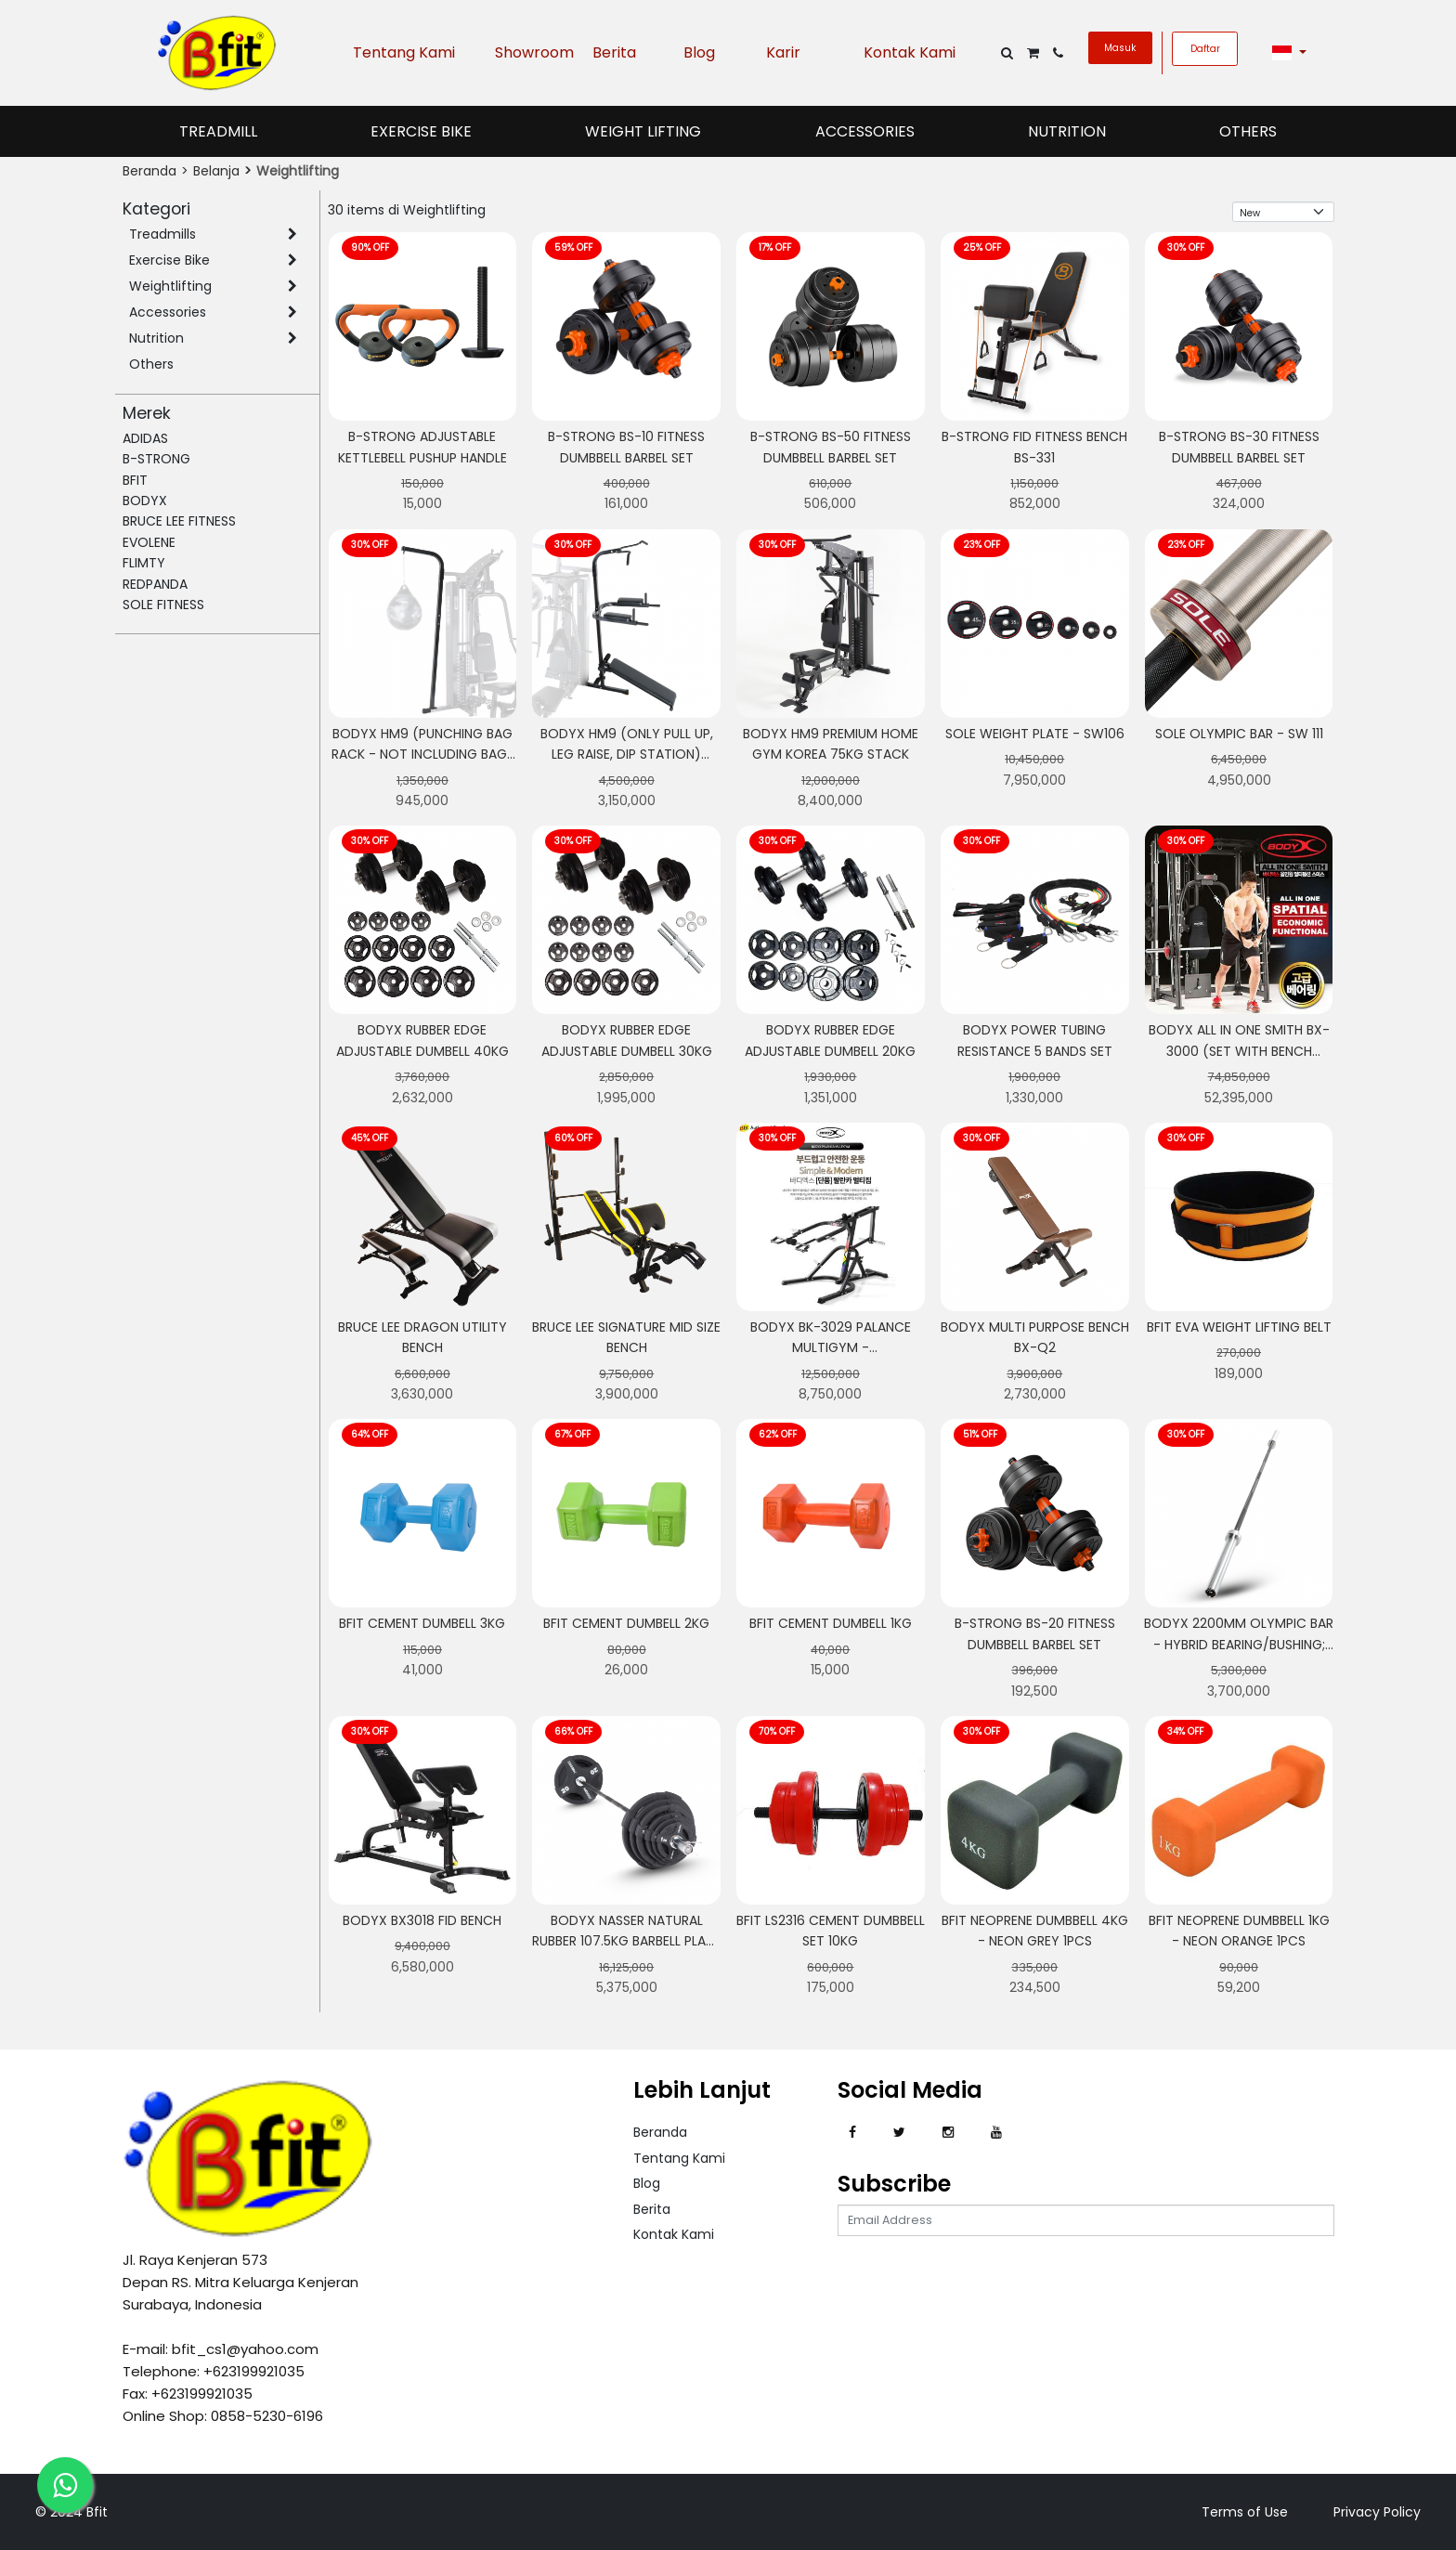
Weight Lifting (643, 131)
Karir (783, 52)
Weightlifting (170, 286)
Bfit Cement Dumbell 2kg (626, 1623)
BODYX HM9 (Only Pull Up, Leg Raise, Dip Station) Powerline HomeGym (626, 754)
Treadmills (162, 234)
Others (1248, 131)
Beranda (149, 171)
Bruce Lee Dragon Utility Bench (422, 1337)
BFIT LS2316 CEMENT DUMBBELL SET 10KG (830, 1930)
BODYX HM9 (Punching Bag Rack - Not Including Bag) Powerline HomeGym (423, 754)
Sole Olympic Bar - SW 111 (1239, 733)
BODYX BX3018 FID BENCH (422, 1920)
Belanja (216, 171)
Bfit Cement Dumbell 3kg (422, 1623)
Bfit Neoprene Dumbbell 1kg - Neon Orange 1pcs (1239, 1930)
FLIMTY (144, 562)
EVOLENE (149, 542)
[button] (1289, 53)
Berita (614, 52)
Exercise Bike (421, 131)
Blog (699, 52)
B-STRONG (156, 458)
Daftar (1205, 49)
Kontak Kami (910, 52)
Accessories (865, 131)
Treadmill (218, 131)
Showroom (530, 52)
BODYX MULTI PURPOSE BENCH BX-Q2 (1035, 1337)
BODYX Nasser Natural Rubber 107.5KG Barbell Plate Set (626, 1941)
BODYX (145, 500)
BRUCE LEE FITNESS (179, 521)
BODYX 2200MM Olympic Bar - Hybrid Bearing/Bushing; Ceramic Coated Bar (1238, 1644)
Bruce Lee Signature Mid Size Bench (626, 1337)
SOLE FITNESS (163, 604)
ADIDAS (145, 438)
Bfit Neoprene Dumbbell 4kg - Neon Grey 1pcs (1035, 1930)
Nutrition (1067, 131)
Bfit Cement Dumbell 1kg (830, 1623)
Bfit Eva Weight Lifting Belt (1239, 1327)
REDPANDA (155, 584)
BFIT (135, 480)
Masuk (1120, 48)
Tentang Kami (404, 52)
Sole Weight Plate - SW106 (1034, 733)
